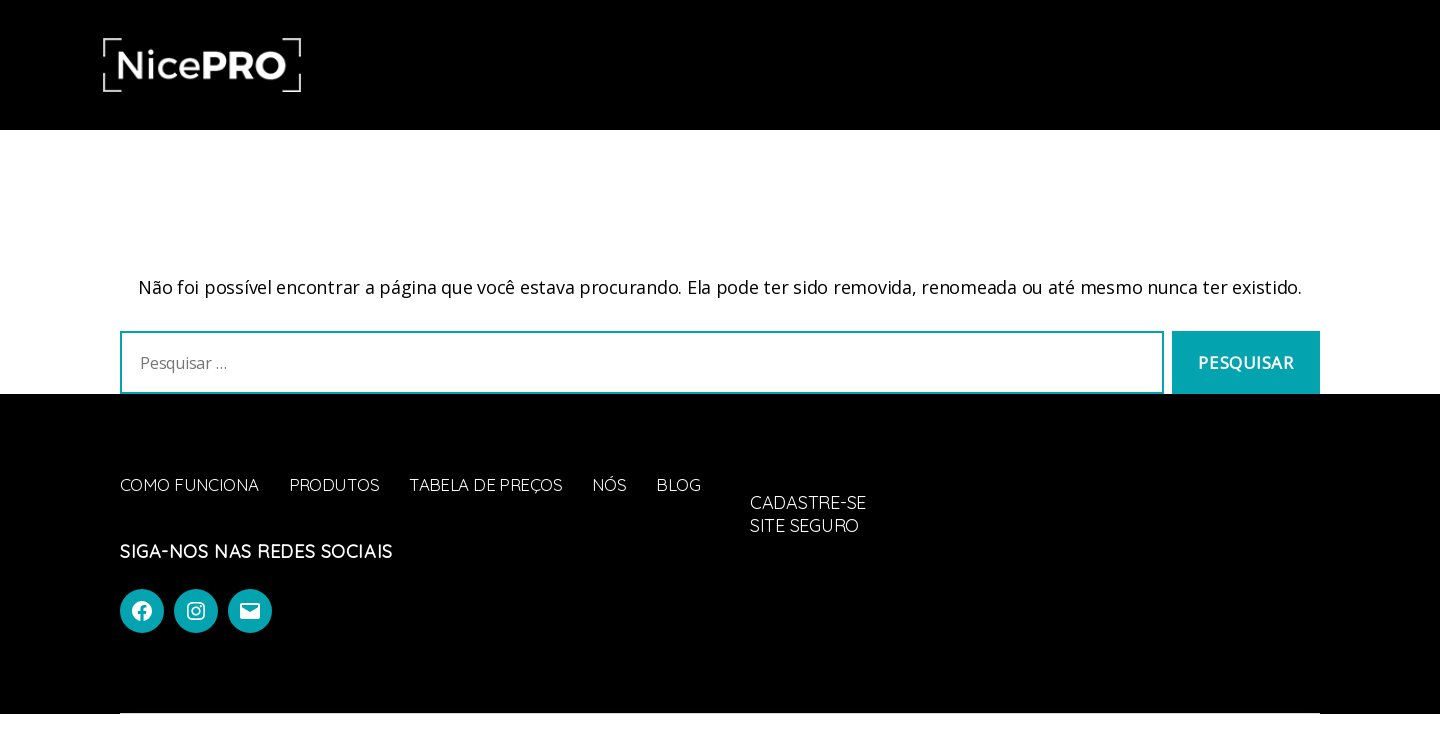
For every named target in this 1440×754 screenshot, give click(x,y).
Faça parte (1300, 65)
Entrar (1183, 65)
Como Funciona (474, 64)
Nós (881, 64)
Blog (945, 64)
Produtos (614, 64)
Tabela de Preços (762, 64)
